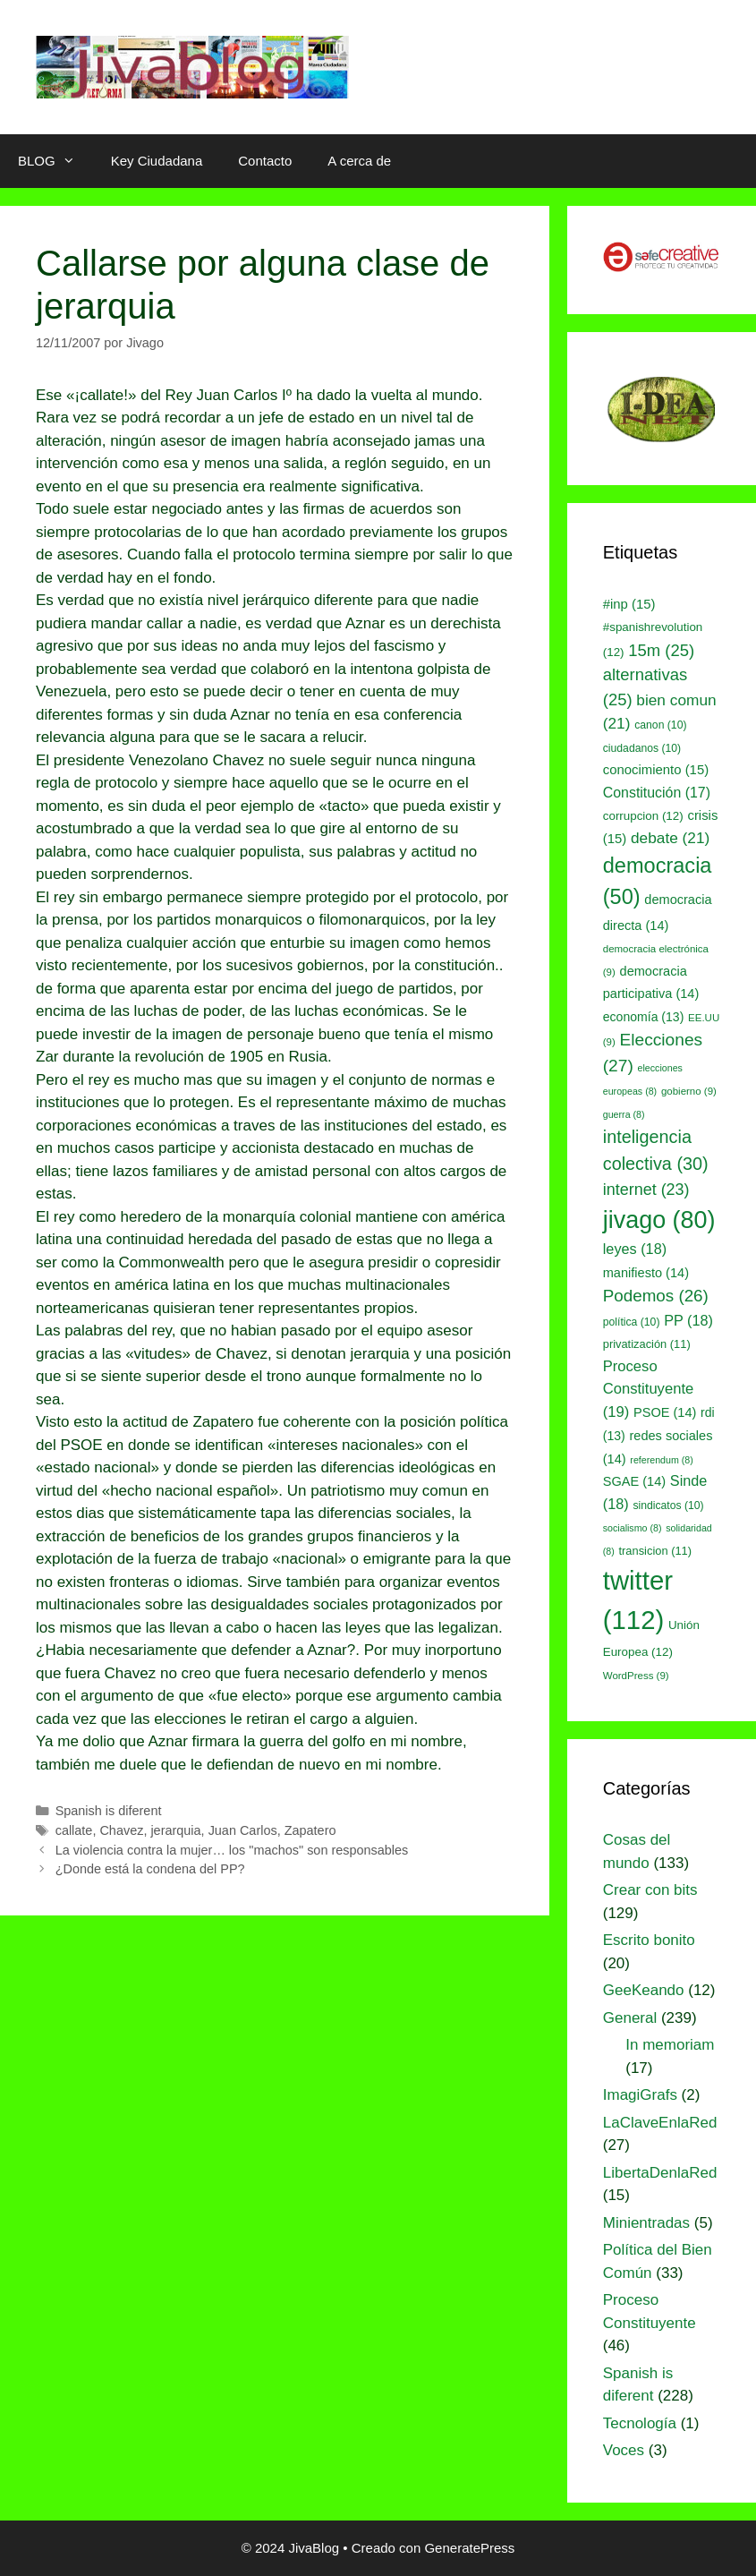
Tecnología (639, 2423)
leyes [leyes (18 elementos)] (635, 1249)
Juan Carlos (242, 1830)
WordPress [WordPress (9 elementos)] (636, 1675)
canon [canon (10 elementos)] (660, 725)
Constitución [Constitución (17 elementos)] (656, 792)
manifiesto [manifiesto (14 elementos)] (646, 1273)
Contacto (265, 160)
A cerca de (359, 160)
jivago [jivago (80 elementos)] (659, 1220)
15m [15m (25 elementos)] (661, 650)
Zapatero (310, 1830)
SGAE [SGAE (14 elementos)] (634, 1481)
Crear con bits (650, 1889)
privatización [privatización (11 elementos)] (647, 1344)
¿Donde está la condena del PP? (150, 1869)
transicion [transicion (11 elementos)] (655, 1550)
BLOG (55, 161)
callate (74, 1830)
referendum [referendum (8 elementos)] (661, 1459)
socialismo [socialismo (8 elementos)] (632, 1528)
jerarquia (175, 1830)
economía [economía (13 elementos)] (643, 1017)
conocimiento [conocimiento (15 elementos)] (656, 770)
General (630, 2017)
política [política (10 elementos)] (631, 1322)
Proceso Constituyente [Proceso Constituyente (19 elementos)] (648, 1389)
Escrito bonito (649, 1940)
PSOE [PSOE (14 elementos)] (664, 1412)
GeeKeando (643, 1990)
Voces (623, 2450)
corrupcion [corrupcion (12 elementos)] (643, 816)
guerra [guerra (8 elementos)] (624, 1114)
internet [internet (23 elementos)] (646, 1189)
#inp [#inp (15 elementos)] (629, 604)
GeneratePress (469, 2547)
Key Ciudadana (157, 160)
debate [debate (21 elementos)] (670, 838)
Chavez (121, 1830)
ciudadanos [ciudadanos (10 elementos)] (642, 748)
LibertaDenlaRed (660, 2172)
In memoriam (669, 2044)
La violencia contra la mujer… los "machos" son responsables (232, 1850)
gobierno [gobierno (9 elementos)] (689, 1091)
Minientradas (646, 2222)
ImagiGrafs (640, 2094)
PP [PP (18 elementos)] (688, 1320)
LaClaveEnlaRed (660, 2122)
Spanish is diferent (108, 1811)
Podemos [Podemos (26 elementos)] (656, 1295)
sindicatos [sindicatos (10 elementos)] (668, 1505)
